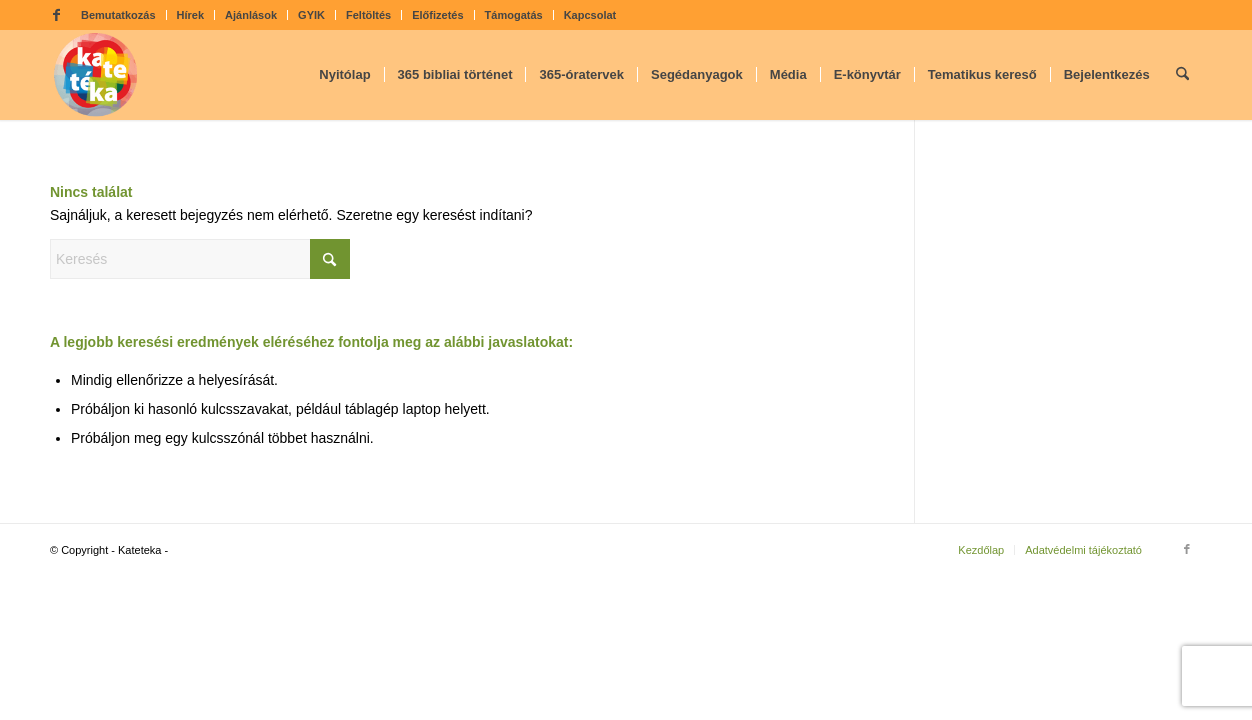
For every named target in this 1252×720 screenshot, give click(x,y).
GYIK (311, 15)
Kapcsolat (590, 15)
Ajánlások (251, 15)
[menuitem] (119, 15)
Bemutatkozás (118, 15)
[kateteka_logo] (96, 75)
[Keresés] (1182, 75)
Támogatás (514, 15)
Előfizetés (437, 15)
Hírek (191, 15)
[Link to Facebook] (56, 15)
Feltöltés (368, 15)
